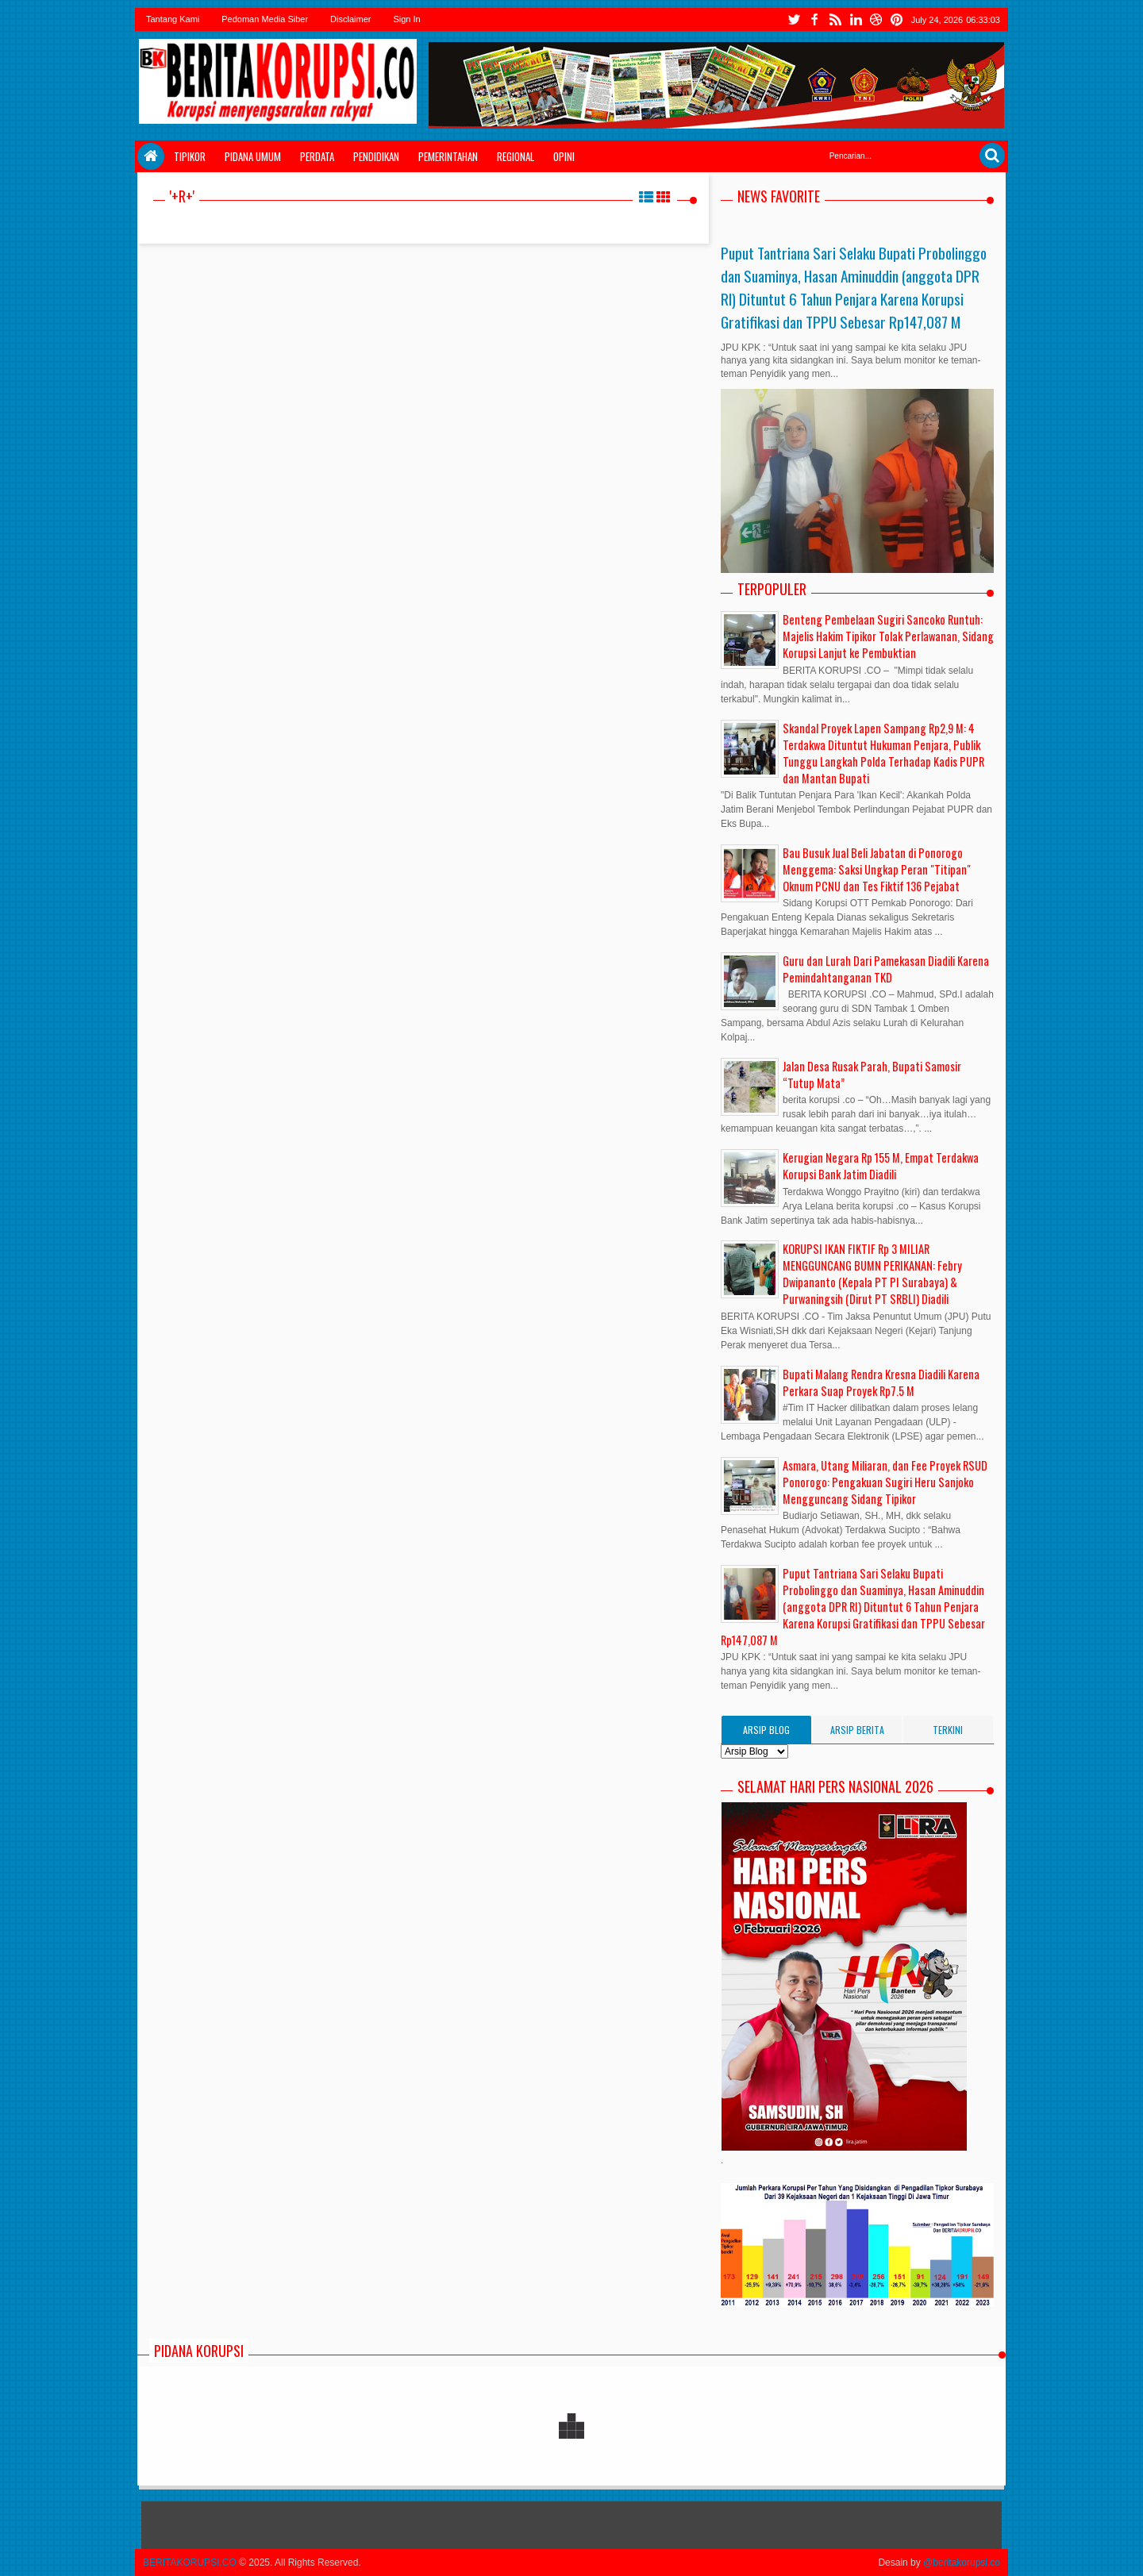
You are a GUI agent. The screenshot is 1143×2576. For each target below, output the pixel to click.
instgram (855, 19)
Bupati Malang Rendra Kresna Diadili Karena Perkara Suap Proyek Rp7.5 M (881, 1382)
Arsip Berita (857, 1729)
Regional (515, 156)
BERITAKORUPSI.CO (190, 2562)
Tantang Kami (172, 19)
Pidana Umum (253, 156)
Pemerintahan (448, 156)
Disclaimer (350, 19)
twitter (793, 19)
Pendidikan (376, 156)
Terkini (948, 1729)
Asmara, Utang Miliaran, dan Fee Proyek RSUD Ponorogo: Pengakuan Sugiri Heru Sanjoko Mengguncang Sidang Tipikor (885, 1482)
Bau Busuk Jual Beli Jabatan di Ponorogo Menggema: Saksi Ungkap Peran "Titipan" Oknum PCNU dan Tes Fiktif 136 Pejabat (877, 869)
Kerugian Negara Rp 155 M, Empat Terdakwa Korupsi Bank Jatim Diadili (881, 1165)
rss (835, 19)
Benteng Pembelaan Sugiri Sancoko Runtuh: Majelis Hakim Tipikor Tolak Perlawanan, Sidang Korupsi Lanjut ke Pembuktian (888, 636)
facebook (814, 19)
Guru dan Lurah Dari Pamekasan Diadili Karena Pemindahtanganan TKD (886, 969)
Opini (564, 156)
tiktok (897, 19)
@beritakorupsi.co (961, 2562)
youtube (876, 19)
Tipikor (190, 156)
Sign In (406, 19)
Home (150, 156)
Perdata (317, 156)
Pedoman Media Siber (264, 19)
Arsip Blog (766, 1729)
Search (992, 155)
